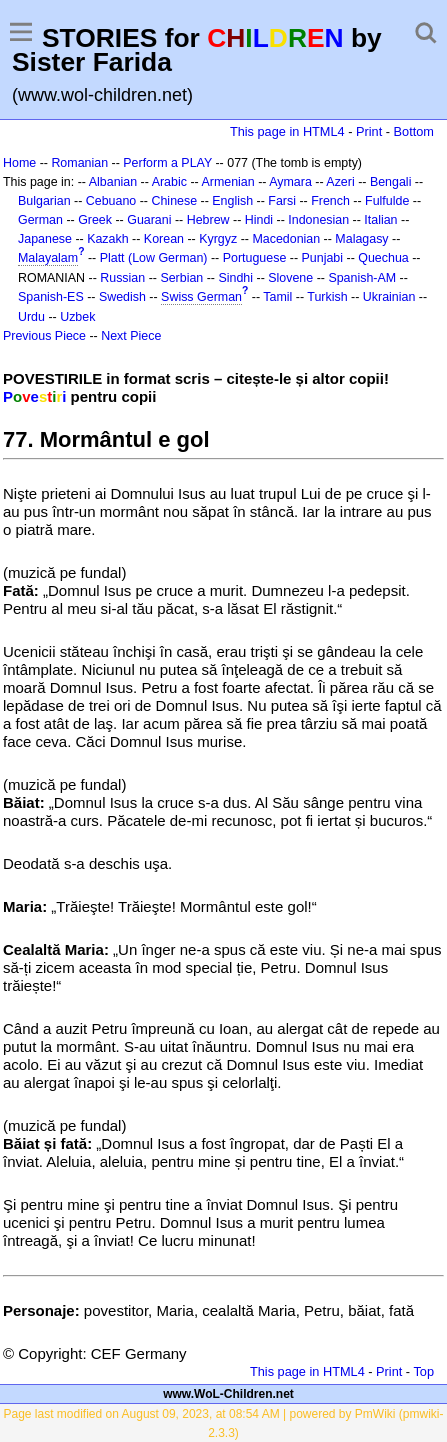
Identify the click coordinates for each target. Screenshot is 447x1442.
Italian (380, 220)
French (330, 201)
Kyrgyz (218, 239)
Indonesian (318, 220)
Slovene (290, 278)
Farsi (282, 201)
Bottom (414, 131)
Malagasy (361, 239)
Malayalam (48, 258)
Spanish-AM (362, 278)
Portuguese (255, 258)
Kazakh (108, 239)
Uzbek (77, 317)
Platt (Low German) (154, 258)
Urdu (31, 317)
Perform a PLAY (167, 163)
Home (19, 163)
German (40, 220)
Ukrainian (389, 297)
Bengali (391, 182)
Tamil (277, 297)
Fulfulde (387, 201)
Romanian (79, 163)
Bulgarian (44, 201)
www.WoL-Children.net (228, 1394)
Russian (122, 278)
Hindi (259, 220)
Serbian (181, 278)
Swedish (122, 297)
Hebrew (208, 220)
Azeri (340, 182)
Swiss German (201, 297)
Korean (164, 239)
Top (423, 1371)
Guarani (149, 220)
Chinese (174, 201)
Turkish (327, 297)
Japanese (45, 239)
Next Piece (131, 336)
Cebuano (111, 201)
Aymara (290, 182)
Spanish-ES (51, 297)
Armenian (227, 182)
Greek (95, 220)
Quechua (383, 258)
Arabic (169, 182)
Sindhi (235, 278)
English (232, 201)
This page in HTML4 (287, 131)
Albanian (113, 182)
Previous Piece (44, 336)
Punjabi (323, 258)
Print (369, 131)
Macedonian (286, 239)
